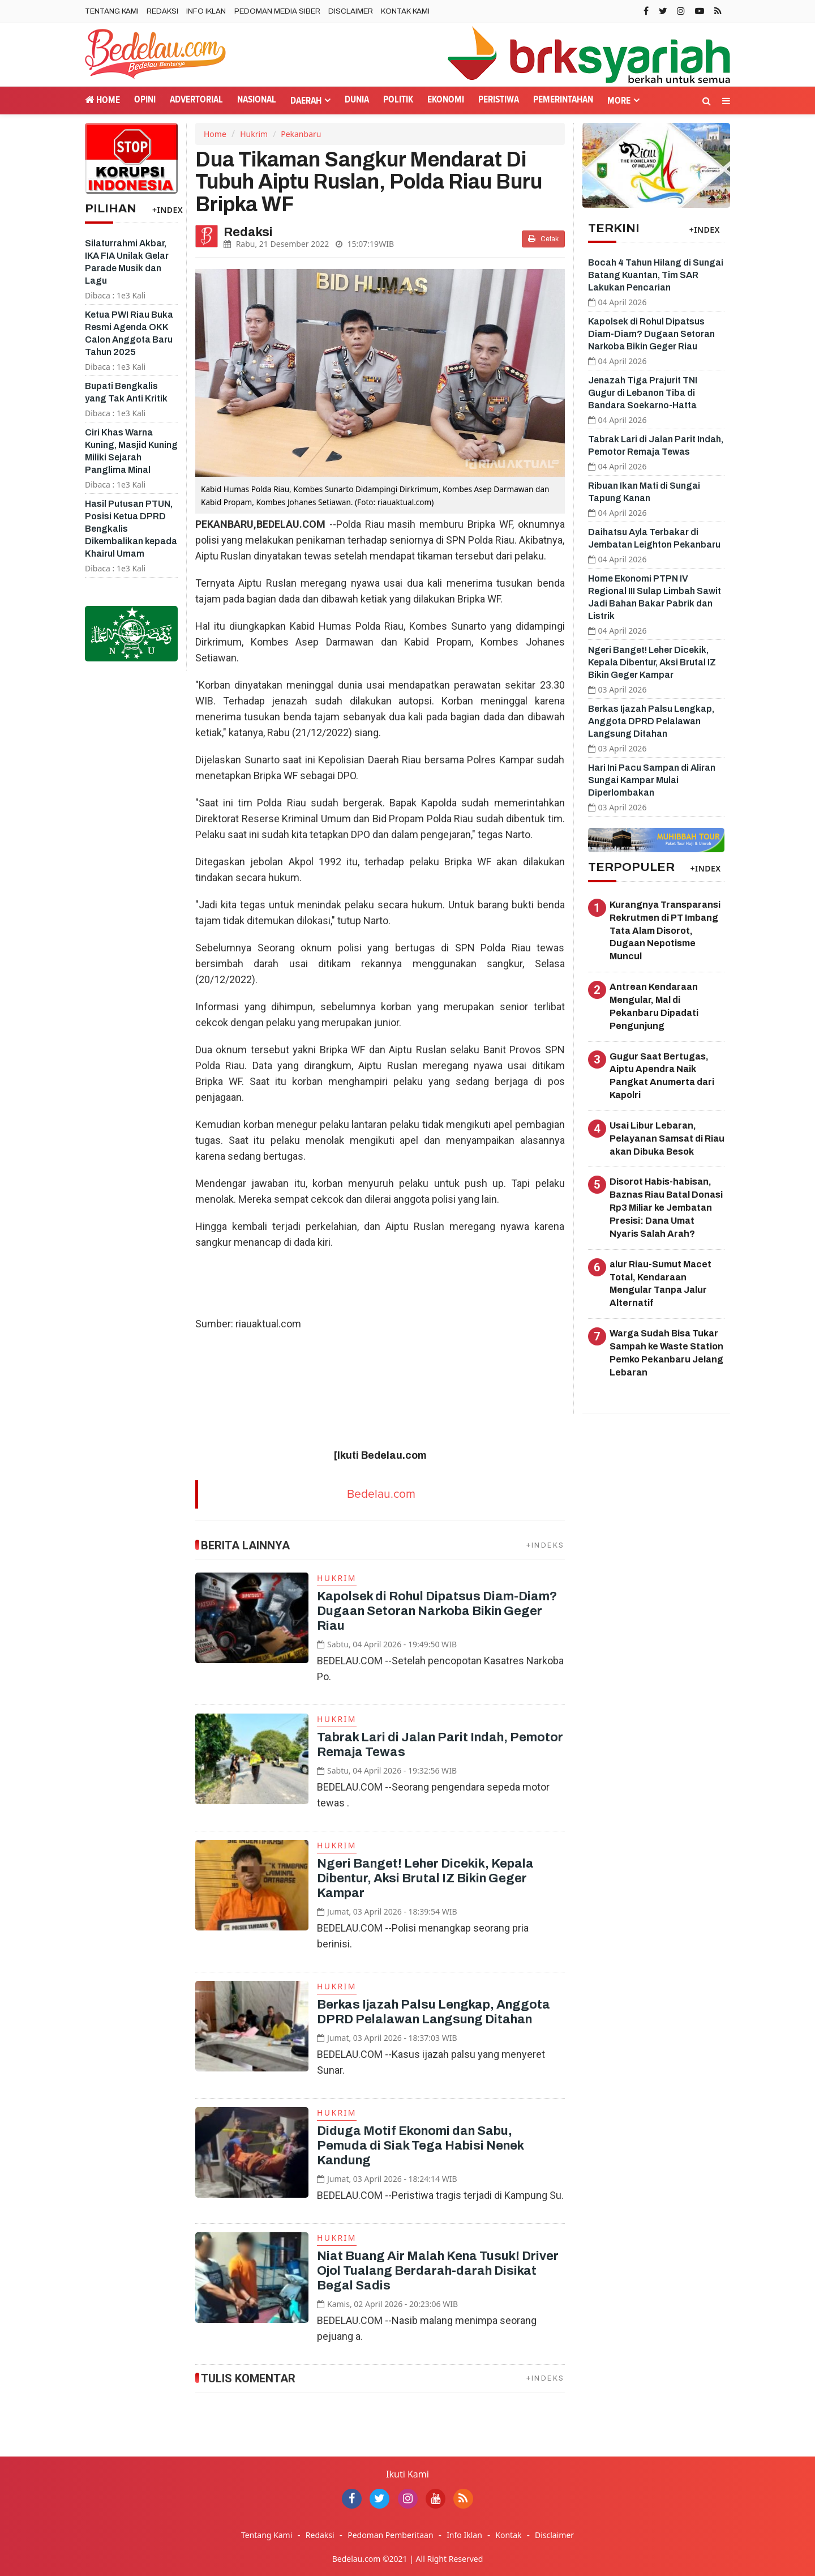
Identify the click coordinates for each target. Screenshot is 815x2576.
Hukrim (254, 134)
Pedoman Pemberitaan (390, 2535)
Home (102, 100)
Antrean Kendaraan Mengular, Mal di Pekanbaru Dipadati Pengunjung (654, 1006)
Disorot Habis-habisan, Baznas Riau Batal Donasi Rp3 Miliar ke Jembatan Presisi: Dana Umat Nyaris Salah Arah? (666, 1207)
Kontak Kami (405, 11)
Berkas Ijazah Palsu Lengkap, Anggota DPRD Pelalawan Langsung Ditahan (651, 721)
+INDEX (167, 209)
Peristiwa (498, 100)
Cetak (543, 238)
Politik (398, 100)
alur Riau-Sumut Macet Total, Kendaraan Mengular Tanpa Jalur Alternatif (660, 1283)
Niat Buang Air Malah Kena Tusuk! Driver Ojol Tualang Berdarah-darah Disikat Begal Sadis (438, 2270)
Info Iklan (206, 11)
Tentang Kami (112, 11)
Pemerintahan (563, 100)
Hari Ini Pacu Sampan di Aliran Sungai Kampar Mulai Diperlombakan (651, 780)
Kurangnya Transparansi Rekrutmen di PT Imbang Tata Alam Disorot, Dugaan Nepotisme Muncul (665, 930)
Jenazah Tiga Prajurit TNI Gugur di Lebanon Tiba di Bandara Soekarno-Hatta (642, 392)
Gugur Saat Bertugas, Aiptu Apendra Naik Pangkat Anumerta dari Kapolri (662, 1076)
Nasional (256, 100)
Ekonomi (445, 100)
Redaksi (162, 11)
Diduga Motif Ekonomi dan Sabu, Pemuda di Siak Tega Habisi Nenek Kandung (420, 2145)
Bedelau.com (381, 1494)
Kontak (508, 2535)
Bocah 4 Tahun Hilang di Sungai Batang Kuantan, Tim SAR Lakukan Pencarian (655, 275)
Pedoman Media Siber (277, 11)
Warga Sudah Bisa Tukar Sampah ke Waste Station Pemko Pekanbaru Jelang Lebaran (666, 1352)
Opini (145, 100)
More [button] (618, 101)
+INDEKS (545, 1545)
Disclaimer (350, 11)
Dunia (357, 100)
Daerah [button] (305, 101)
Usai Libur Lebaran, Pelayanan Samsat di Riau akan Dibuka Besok (667, 1138)
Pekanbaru (301, 134)
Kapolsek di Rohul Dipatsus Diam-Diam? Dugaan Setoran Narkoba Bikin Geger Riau (437, 1611)
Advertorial (196, 100)
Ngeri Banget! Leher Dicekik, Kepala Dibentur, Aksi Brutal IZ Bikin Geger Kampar (425, 1878)
